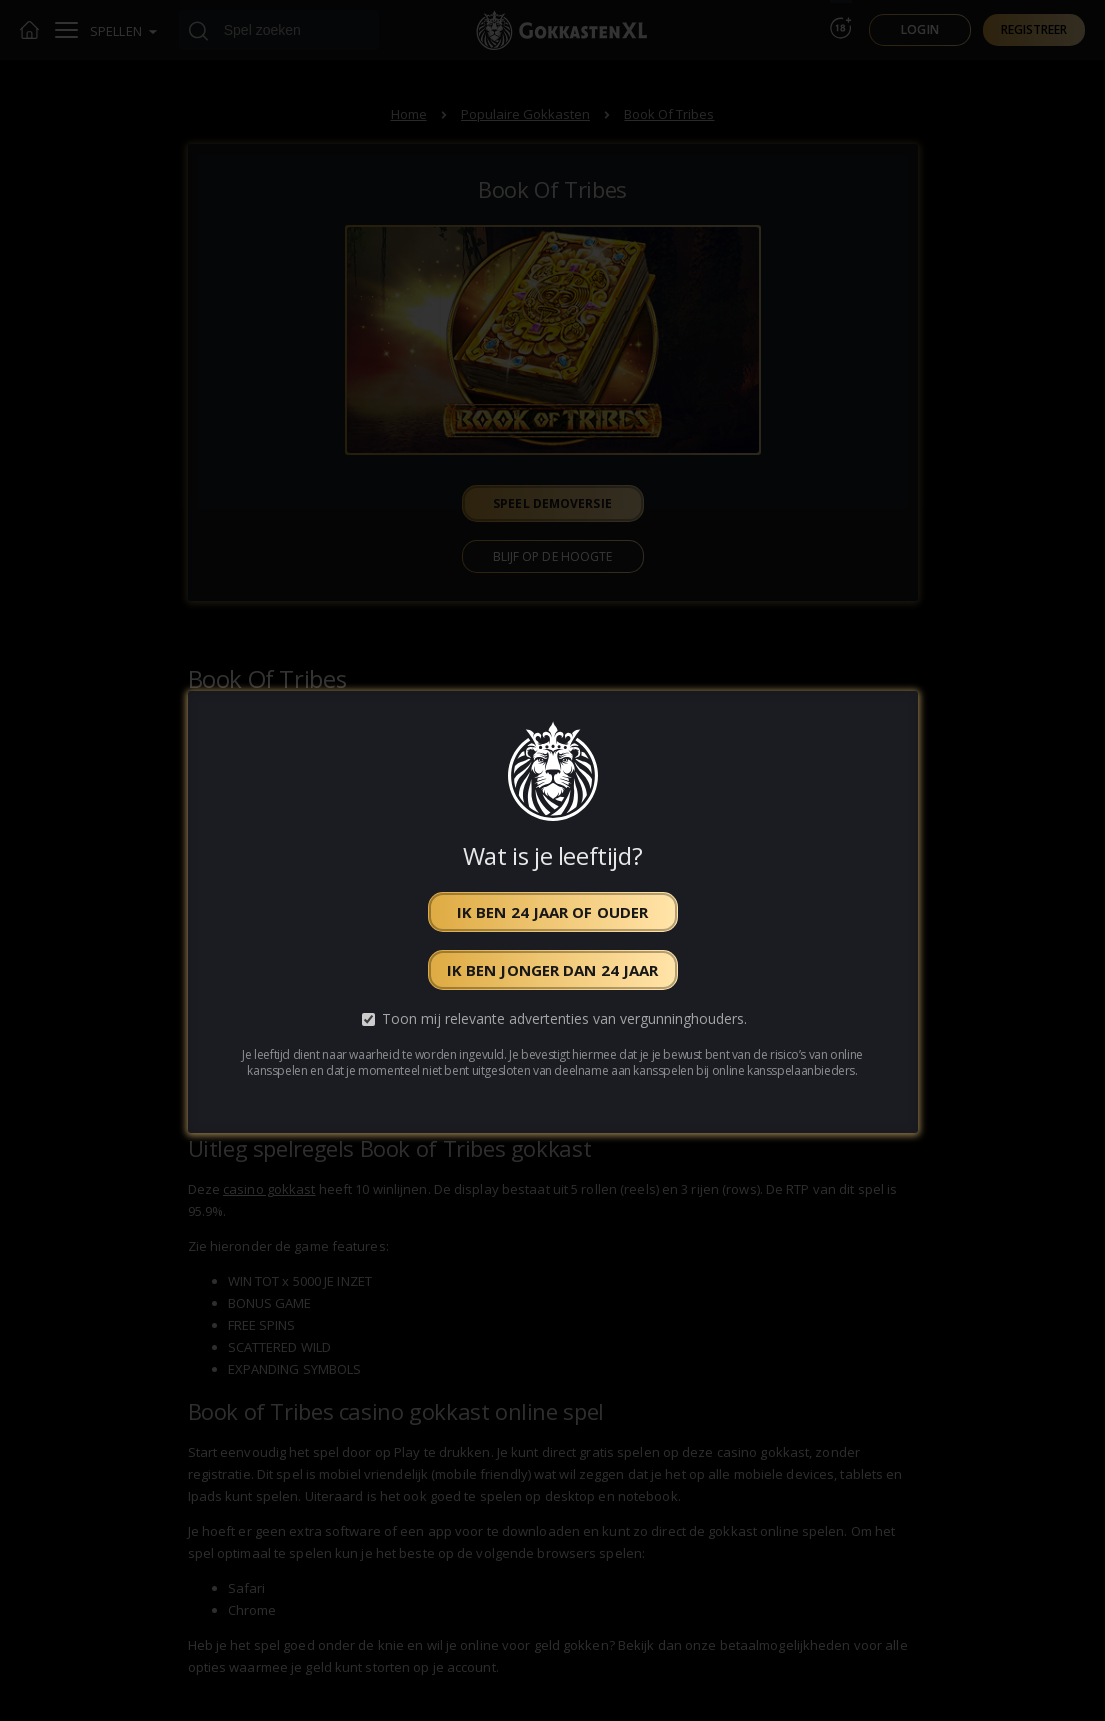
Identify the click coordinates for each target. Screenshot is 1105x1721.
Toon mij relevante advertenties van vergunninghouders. (564, 1018)
